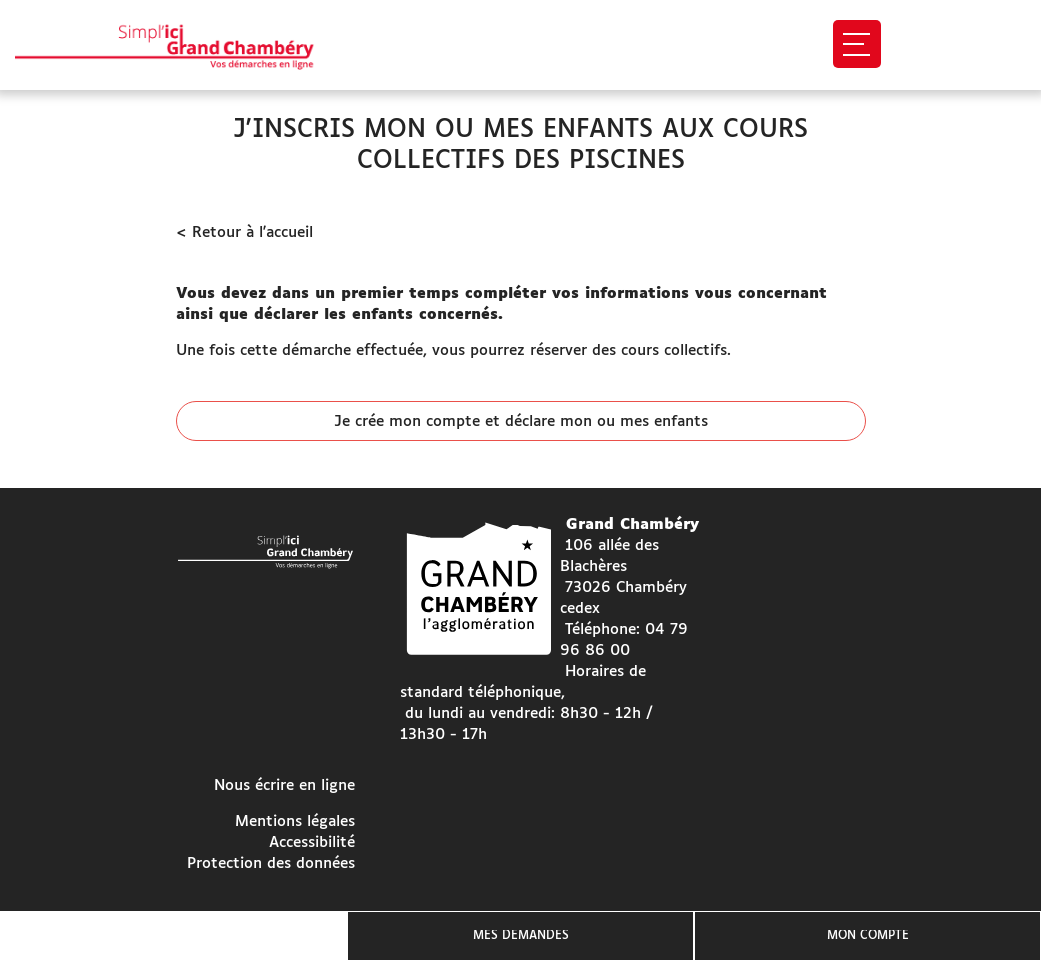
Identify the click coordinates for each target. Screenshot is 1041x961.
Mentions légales (295, 821)
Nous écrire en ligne (284, 785)
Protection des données (271, 863)
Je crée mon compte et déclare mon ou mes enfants (521, 421)
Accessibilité (312, 842)
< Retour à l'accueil (244, 232)
